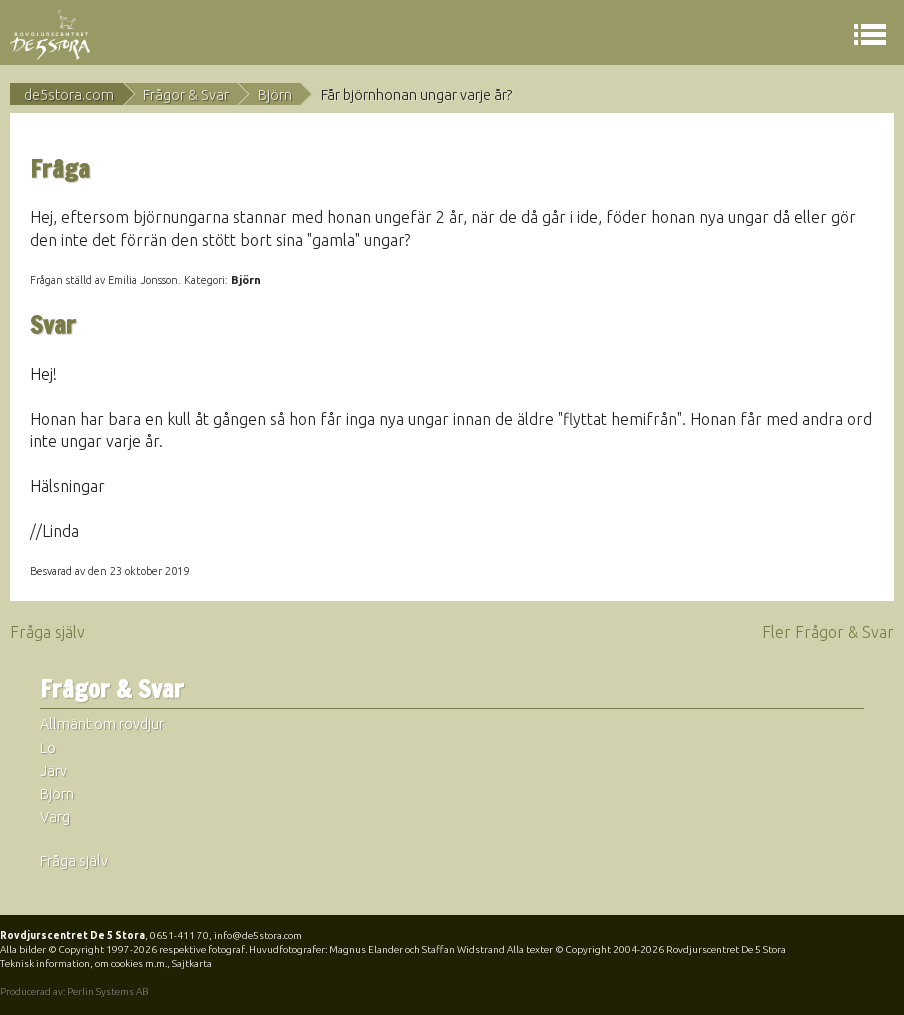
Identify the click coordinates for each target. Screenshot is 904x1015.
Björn (275, 95)
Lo (48, 748)
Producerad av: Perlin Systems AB (74, 991)
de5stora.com (69, 95)
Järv (53, 771)
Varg (55, 817)
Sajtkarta (192, 963)
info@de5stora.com (258, 935)
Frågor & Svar (186, 95)
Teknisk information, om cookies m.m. (83, 963)
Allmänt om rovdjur (102, 724)
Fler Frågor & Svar (828, 632)
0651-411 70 (179, 935)
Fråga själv (47, 632)
